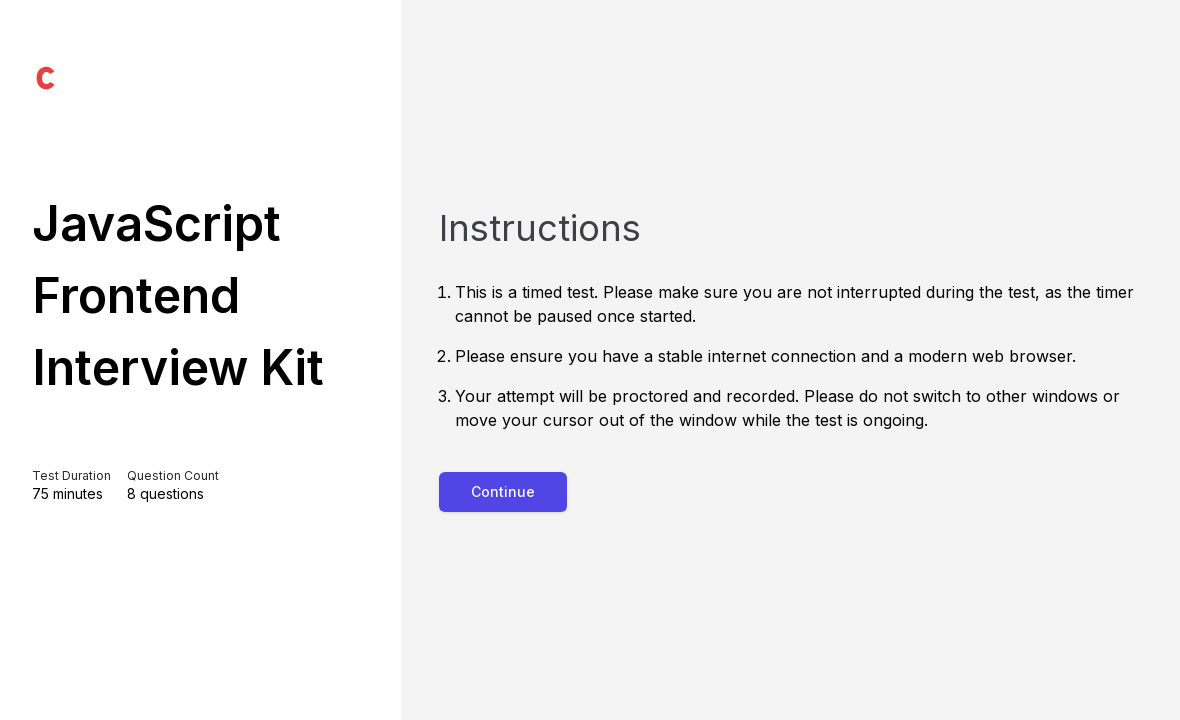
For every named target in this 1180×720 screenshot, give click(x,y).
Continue (503, 491)
